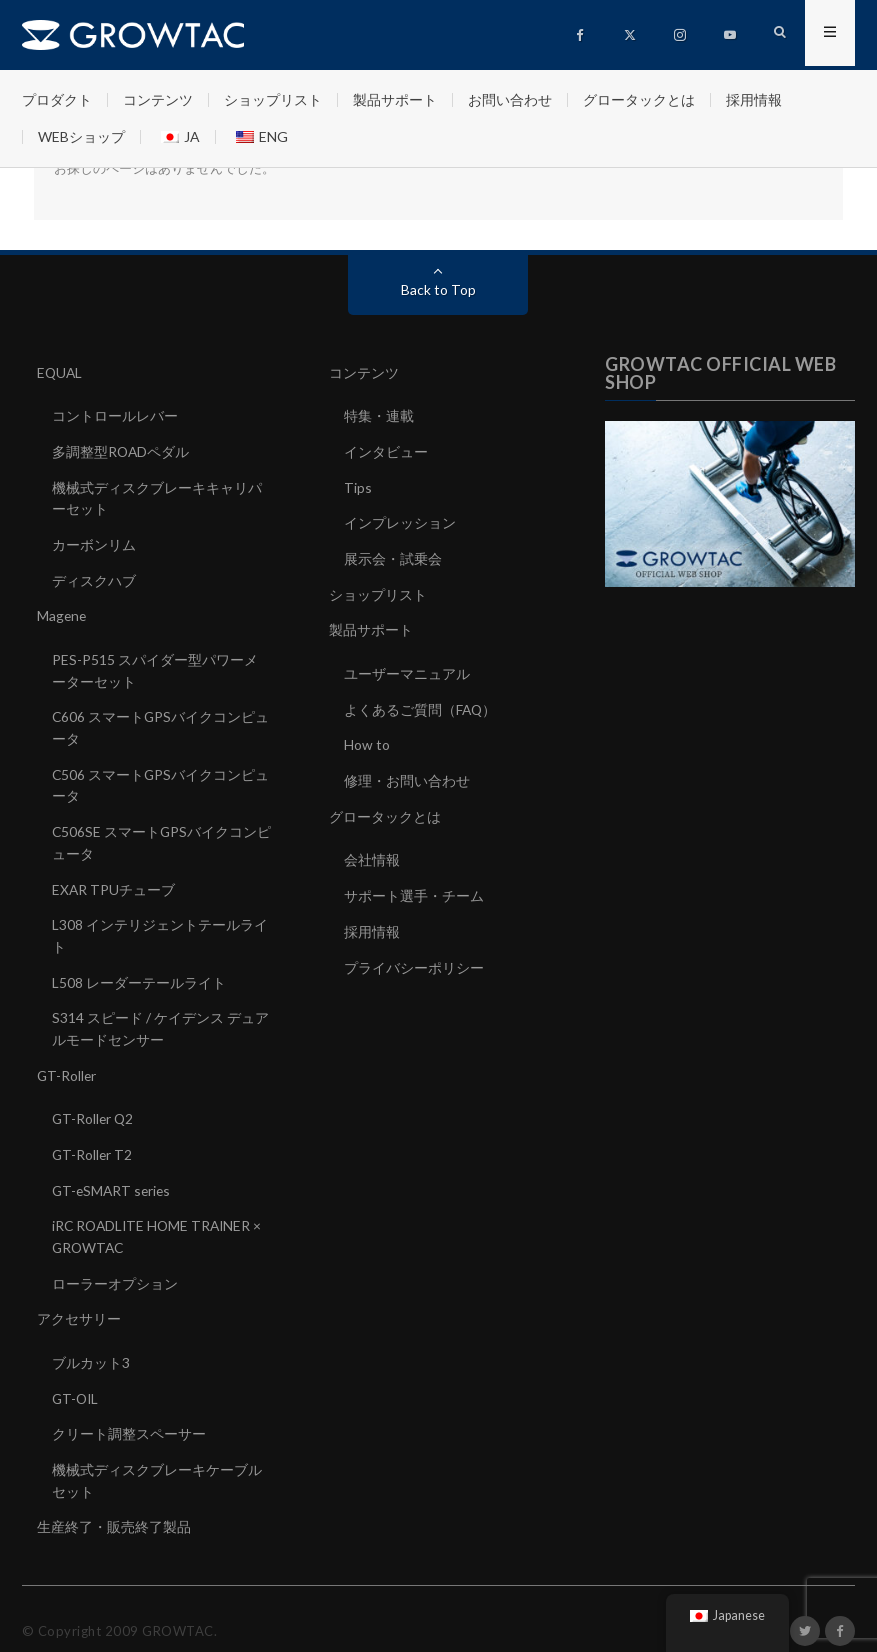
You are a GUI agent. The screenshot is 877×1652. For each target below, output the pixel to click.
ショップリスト (273, 99)
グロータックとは (639, 99)
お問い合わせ (510, 99)
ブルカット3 (91, 1342)
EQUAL (60, 372)
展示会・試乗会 (393, 555)
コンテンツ (158, 99)
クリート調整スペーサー (129, 1412)
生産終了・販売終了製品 (114, 1503)
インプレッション (400, 520)
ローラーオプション (115, 1264)
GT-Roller (67, 1060)
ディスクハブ (94, 576)
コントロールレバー (115, 415)
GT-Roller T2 (93, 1138)
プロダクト (57, 99)
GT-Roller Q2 (94, 1103)
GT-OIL (76, 1377)
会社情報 (372, 851)
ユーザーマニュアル (407, 668)
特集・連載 (379, 415)
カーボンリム (94, 541)
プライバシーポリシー (414, 956)
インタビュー (386, 450)
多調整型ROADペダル (121, 450)
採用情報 (754, 99)
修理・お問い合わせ (407, 773)
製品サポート (395, 99)
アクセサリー (79, 1299)
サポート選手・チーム (414, 886)
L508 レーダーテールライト (139, 969)
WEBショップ (81, 136)
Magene (62, 611)
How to (367, 738)
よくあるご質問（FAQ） (421, 703)
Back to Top (438, 289)
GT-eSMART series (113, 1173)
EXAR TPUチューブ (114, 878)
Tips (358, 485)
